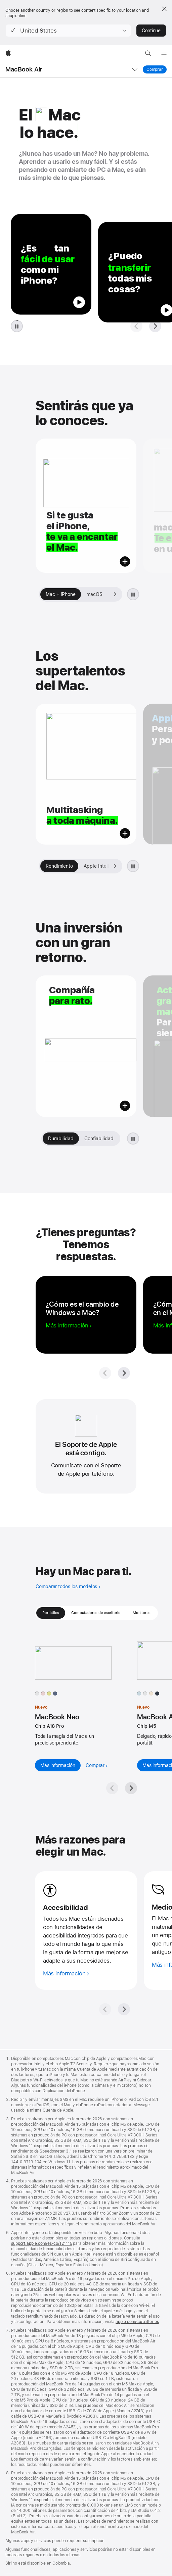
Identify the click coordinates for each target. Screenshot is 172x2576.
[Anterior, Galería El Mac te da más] (46, 866)
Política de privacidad (25, 2567)
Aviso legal (61, 2567)
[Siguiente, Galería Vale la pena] (113, 1138)
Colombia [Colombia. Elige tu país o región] (14, 2549)
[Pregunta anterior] (136, 326)
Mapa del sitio (89, 2567)
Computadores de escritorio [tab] (96, 1613)
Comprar (156, 69)
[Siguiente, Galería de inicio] (115, 594)
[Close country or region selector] (164, 9)
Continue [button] (151, 30)
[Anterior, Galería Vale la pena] (49, 1138)
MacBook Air (24, 69)
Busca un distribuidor (24, 2538)
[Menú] (164, 53)
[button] (68, 30)
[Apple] (8, 53)
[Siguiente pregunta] (155, 326)
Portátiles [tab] (50, 1613)
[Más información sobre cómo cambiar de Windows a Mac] (69, 1325)
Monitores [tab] (141, 1613)
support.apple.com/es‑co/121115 (41, 2081)
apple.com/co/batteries (137, 2160)
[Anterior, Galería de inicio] (46, 594)
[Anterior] (105, 1847)
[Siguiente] (124, 1847)
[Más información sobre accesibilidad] (66, 1811)
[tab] (61, 594)
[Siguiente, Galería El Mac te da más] (115, 866)
